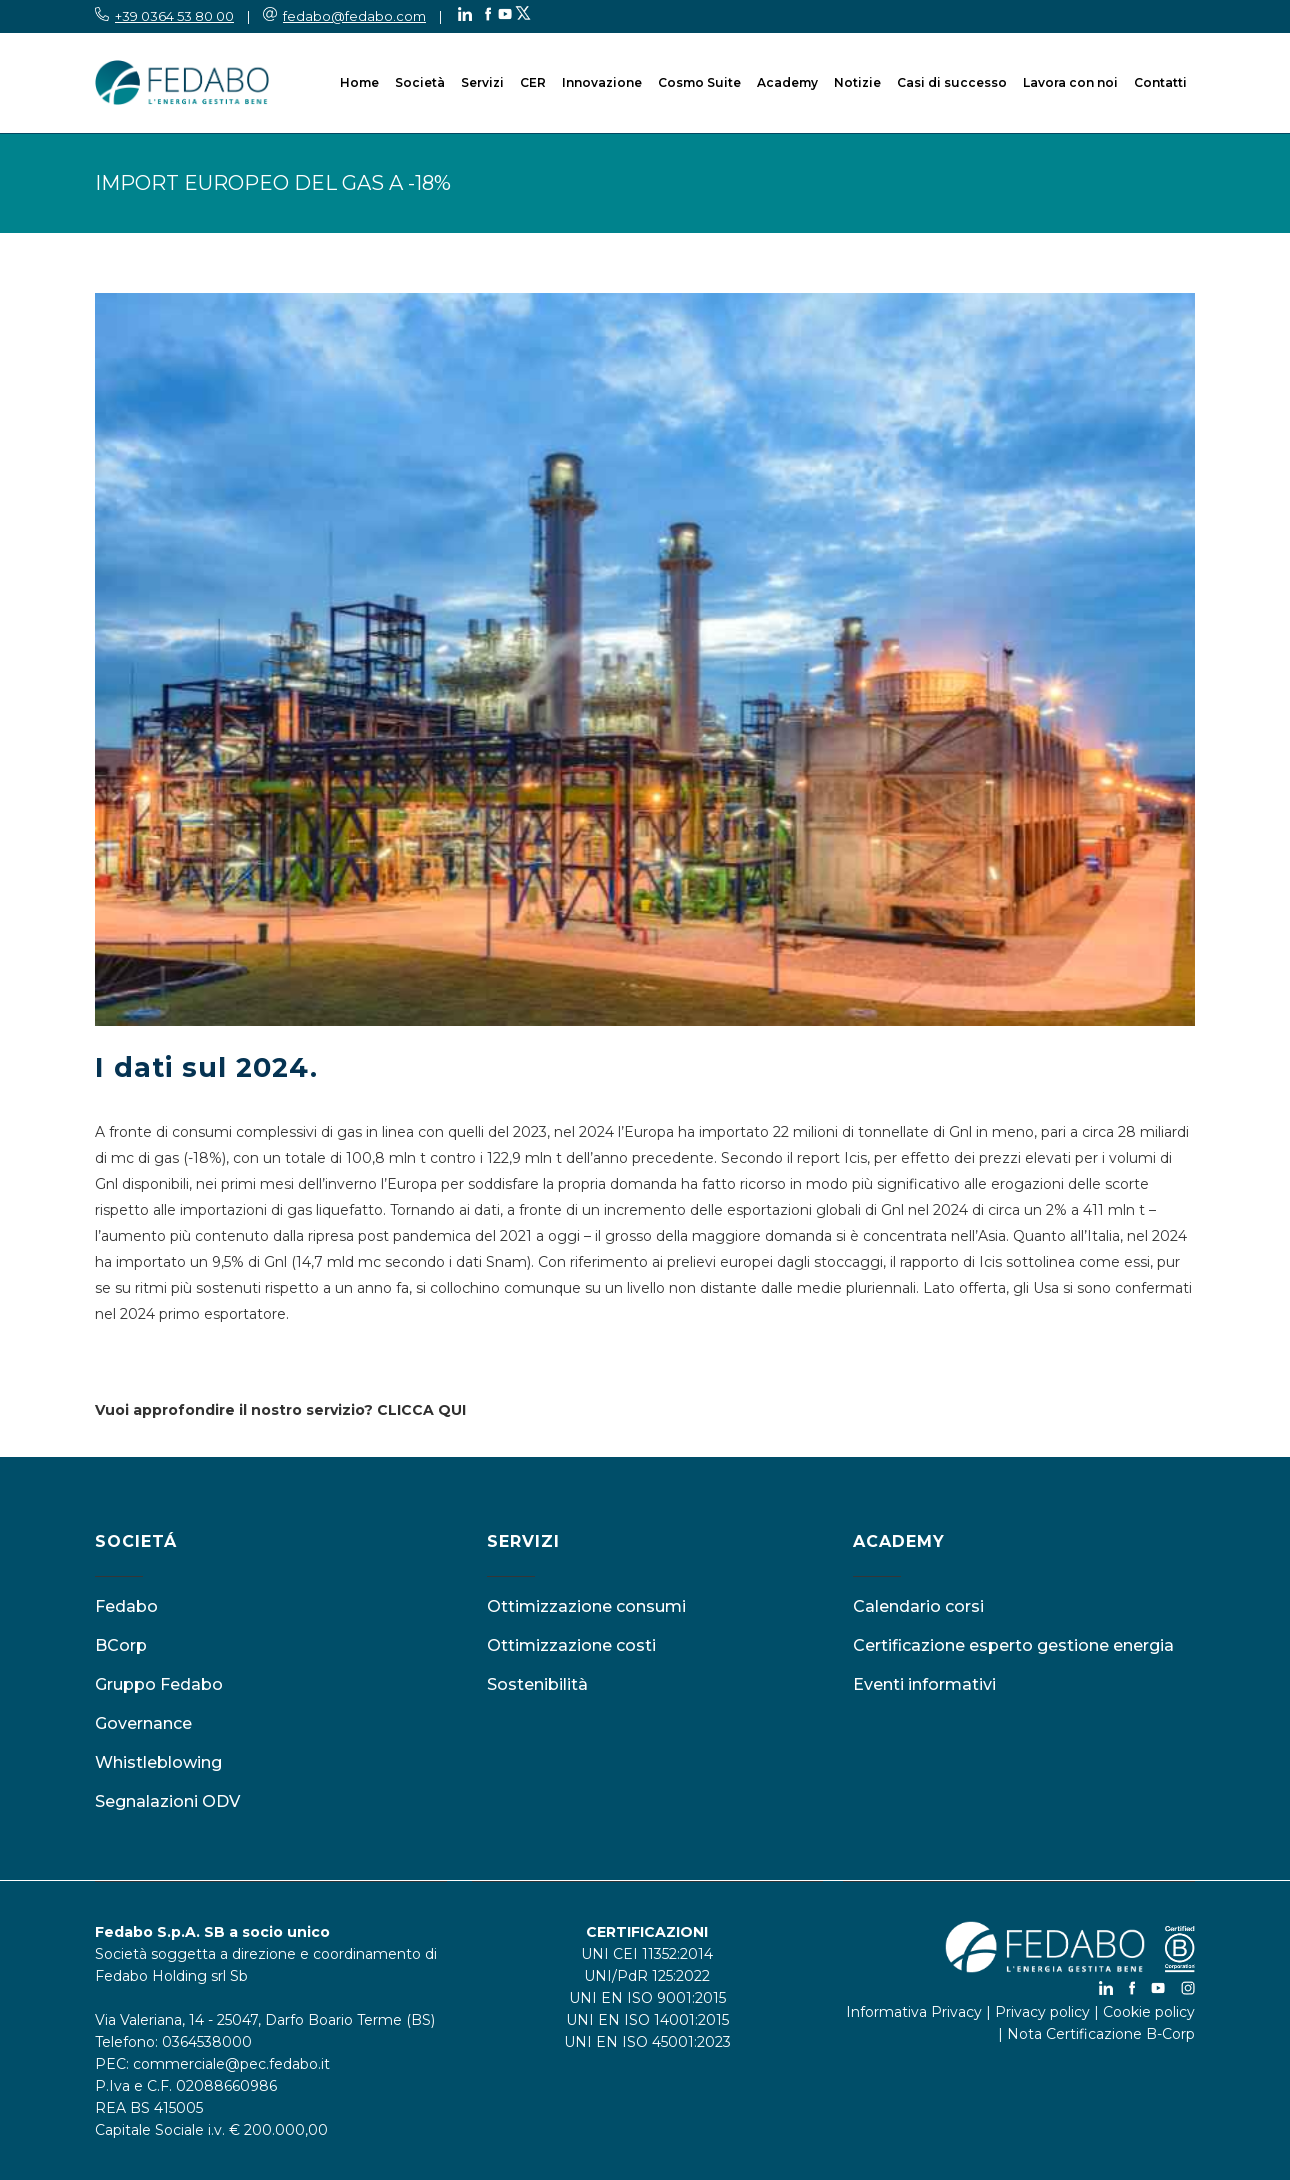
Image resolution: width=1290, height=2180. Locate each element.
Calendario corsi (918, 1606)
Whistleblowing (158, 1762)
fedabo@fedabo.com (354, 16)
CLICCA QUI (421, 1410)
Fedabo (126, 1606)
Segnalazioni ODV (167, 1801)
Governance (143, 1723)
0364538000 (207, 2042)
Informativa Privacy (914, 2012)
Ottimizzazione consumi (586, 1606)
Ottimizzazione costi (571, 1645)
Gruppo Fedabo (159, 1684)
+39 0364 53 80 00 (174, 16)
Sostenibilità (537, 1684)
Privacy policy (1042, 2012)
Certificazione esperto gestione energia (1013, 1645)
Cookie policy (1149, 2012)
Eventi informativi (924, 1684)
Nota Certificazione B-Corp (1101, 2034)
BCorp (121, 1645)
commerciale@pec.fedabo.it (231, 2064)
